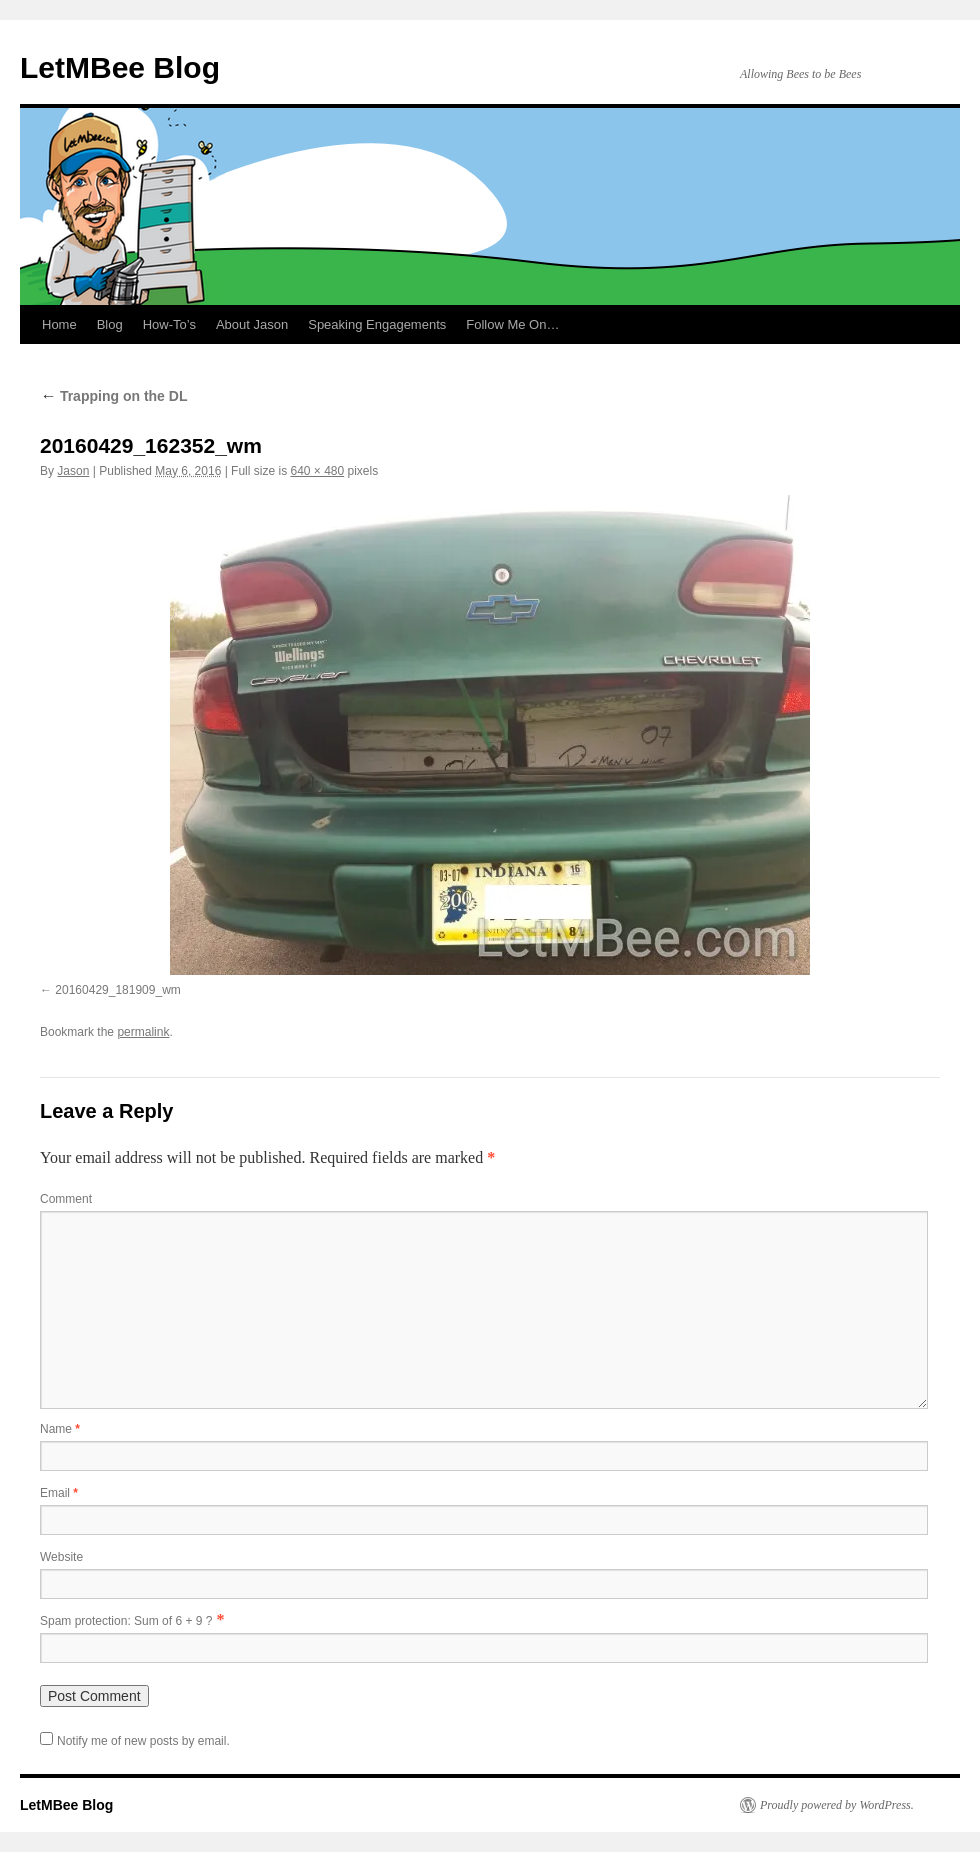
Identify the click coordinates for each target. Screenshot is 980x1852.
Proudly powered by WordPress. (837, 1805)
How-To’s (169, 324)
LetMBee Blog (120, 67)
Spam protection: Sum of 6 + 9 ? (126, 1621)
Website (61, 1557)
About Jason (252, 324)
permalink (143, 1032)
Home (59, 324)
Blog (110, 324)
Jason (73, 471)
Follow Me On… (512, 324)
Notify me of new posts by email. (143, 1741)
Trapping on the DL (113, 396)
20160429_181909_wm (117, 990)
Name (60, 1429)
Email (59, 1493)
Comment (66, 1199)
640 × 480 (317, 471)
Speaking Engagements (377, 324)
